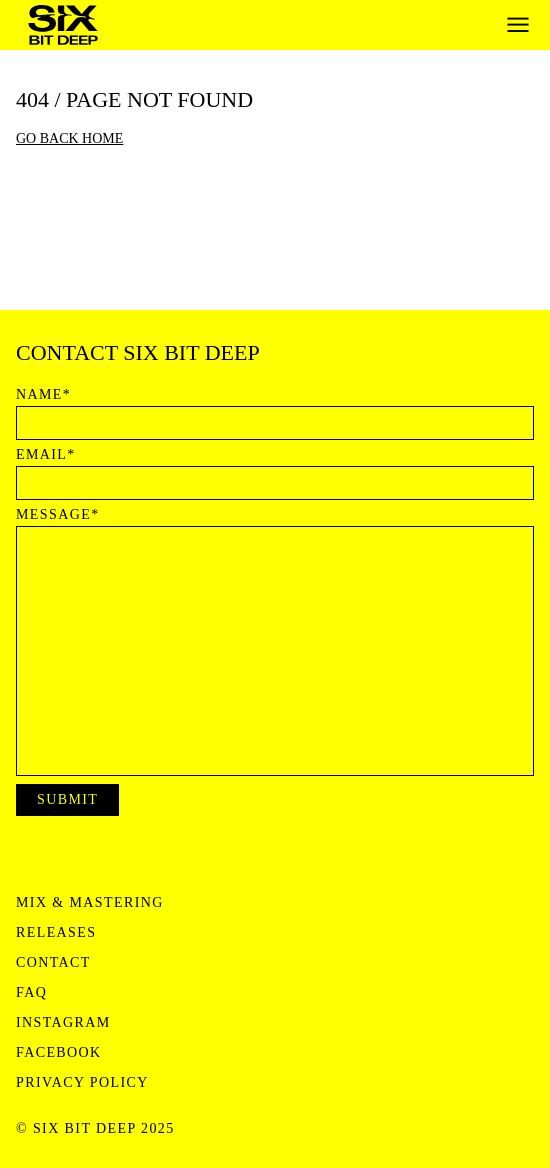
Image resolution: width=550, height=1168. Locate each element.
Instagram (63, 1023)
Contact (53, 963)
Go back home (69, 138)
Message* (58, 515)
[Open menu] (518, 25)
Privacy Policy (82, 1083)
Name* (43, 395)
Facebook (59, 1053)
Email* (46, 455)
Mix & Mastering (90, 903)
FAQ (31, 993)
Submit (67, 799)
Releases (56, 933)
